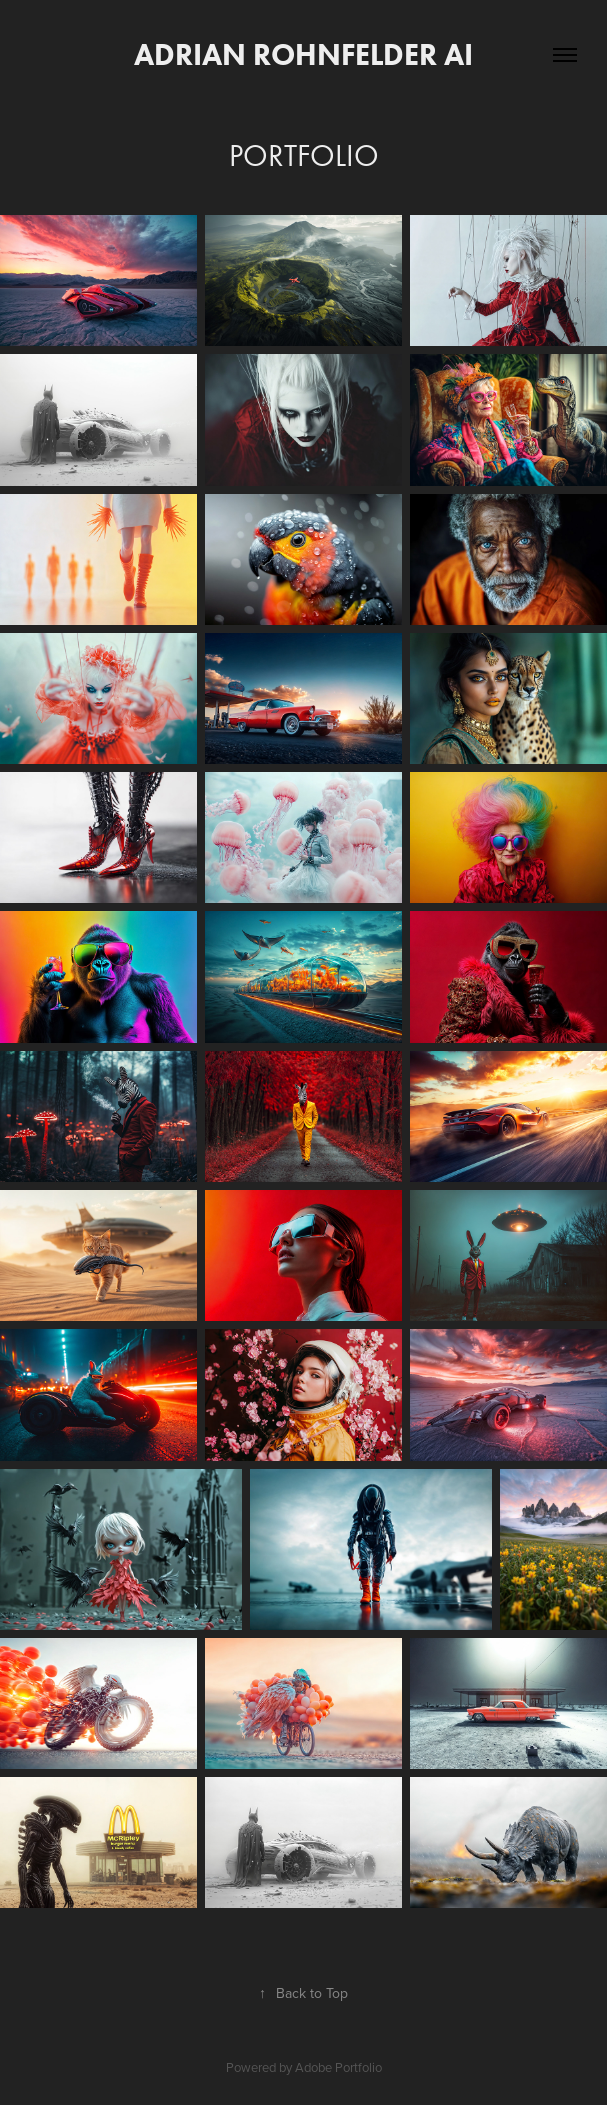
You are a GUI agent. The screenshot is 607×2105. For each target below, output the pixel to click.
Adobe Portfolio (338, 2067)
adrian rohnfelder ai (303, 54)
